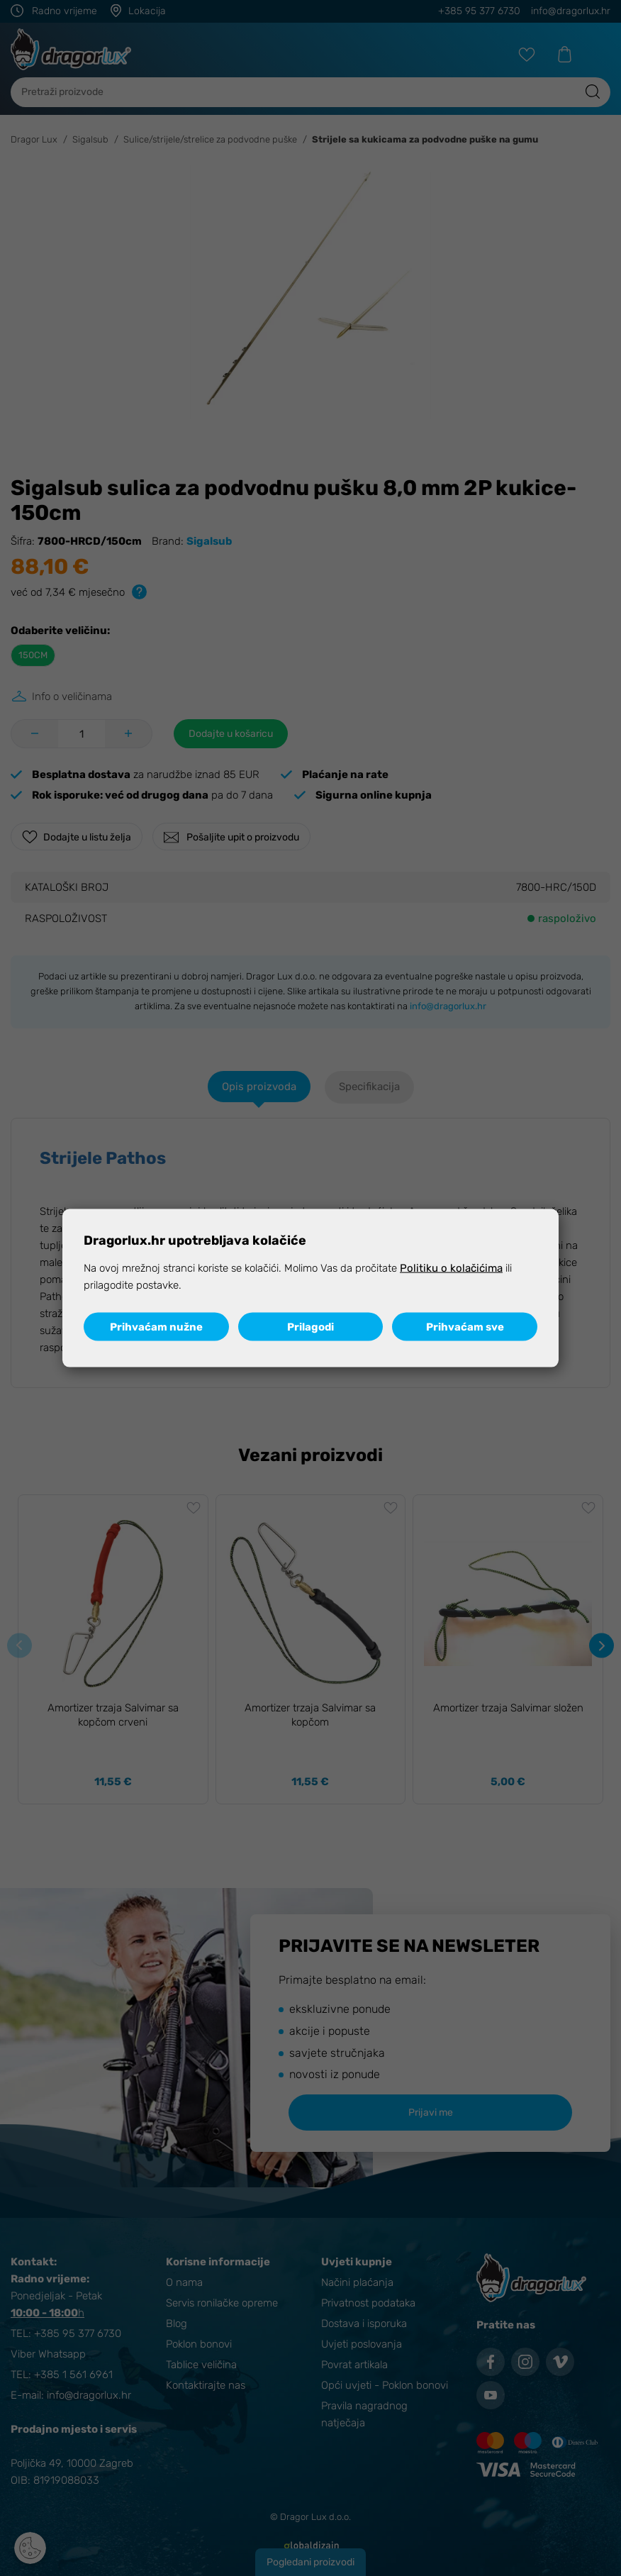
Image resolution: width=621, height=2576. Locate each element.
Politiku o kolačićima (451, 1267)
